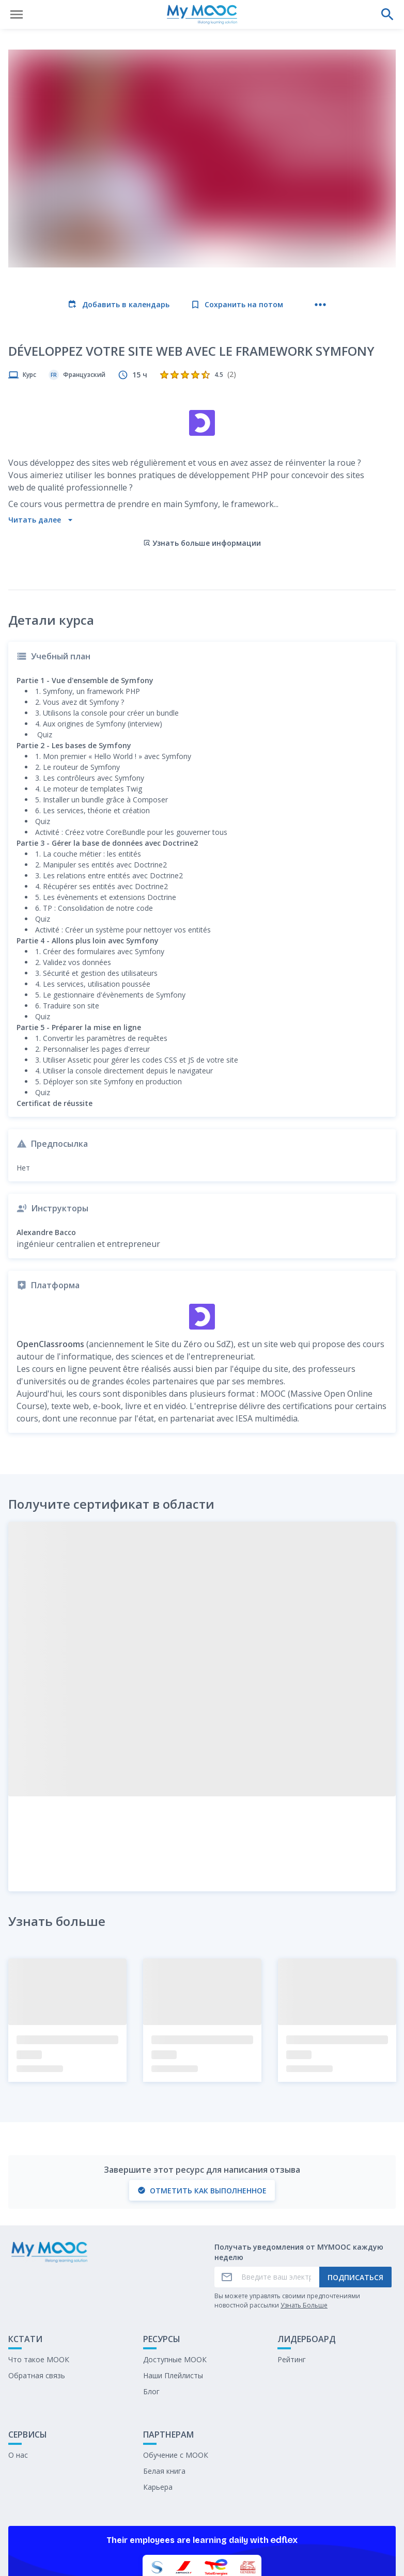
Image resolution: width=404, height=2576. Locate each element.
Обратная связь (36, 2286)
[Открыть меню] (16, 14)
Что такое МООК (38, 2270)
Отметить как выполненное (202, 2101)
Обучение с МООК (175, 2365)
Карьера (158, 2398)
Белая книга (164, 2382)
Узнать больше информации (202, 454)
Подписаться (355, 2188)
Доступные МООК (175, 2270)
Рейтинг (291, 2270)
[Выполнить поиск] (387, 14)
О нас (18, 2365)
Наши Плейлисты (173, 2286)
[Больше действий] (320, 304)
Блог (151, 2302)
